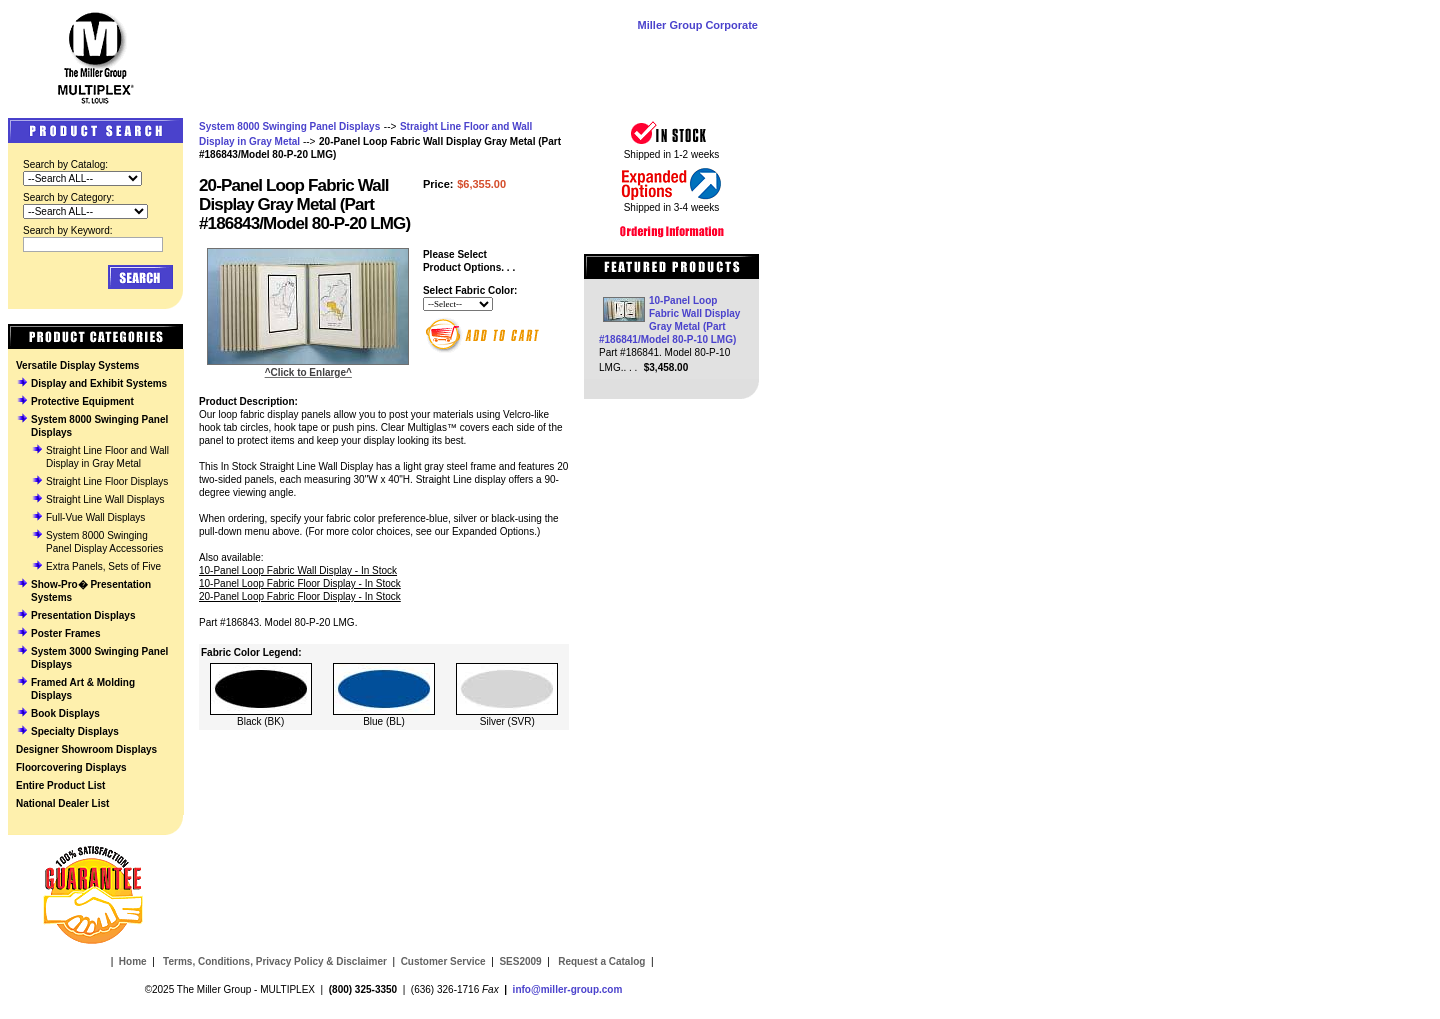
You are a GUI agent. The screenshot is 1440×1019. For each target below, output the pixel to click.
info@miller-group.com (568, 989)
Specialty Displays (75, 731)
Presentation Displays (83, 615)
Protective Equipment (82, 401)
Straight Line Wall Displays (105, 499)
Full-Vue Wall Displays (95, 517)
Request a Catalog (600, 961)
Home (133, 961)
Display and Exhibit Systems (99, 383)
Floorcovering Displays (71, 767)
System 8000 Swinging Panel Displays (289, 126)
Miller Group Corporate (698, 25)
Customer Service (443, 961)
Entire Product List (60, 785)
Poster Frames (65, 633)
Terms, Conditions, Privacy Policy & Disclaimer (275, 961)
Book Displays (65, 713)
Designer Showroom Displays (86, 749)
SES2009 (520, 961)
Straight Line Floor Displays (107, 481)
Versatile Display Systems (77, 365)
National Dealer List (62, 803)
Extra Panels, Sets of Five (103, 566)
